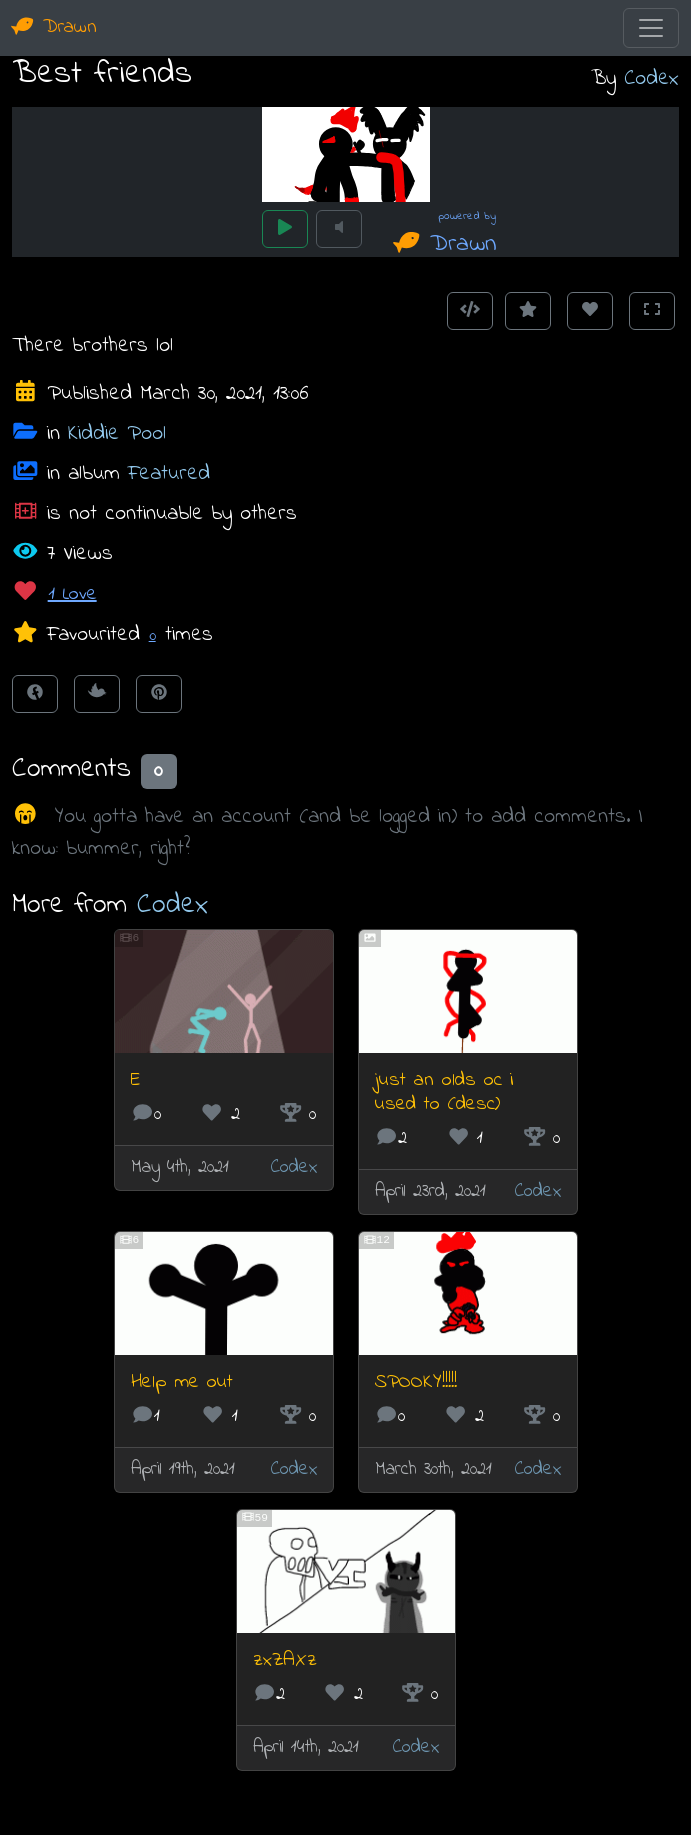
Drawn (54, 27)
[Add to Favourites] (528, 311)
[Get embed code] (470, 311)
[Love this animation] (590, 311)
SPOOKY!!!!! (416, 1382)
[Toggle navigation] (651, 28)
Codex (651, 78)
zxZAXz (285, 1660)
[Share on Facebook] (35, 694)
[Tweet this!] (97, 694)
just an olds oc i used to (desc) (444, 1092)
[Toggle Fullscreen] (652, 311)
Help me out (182, 1382)
